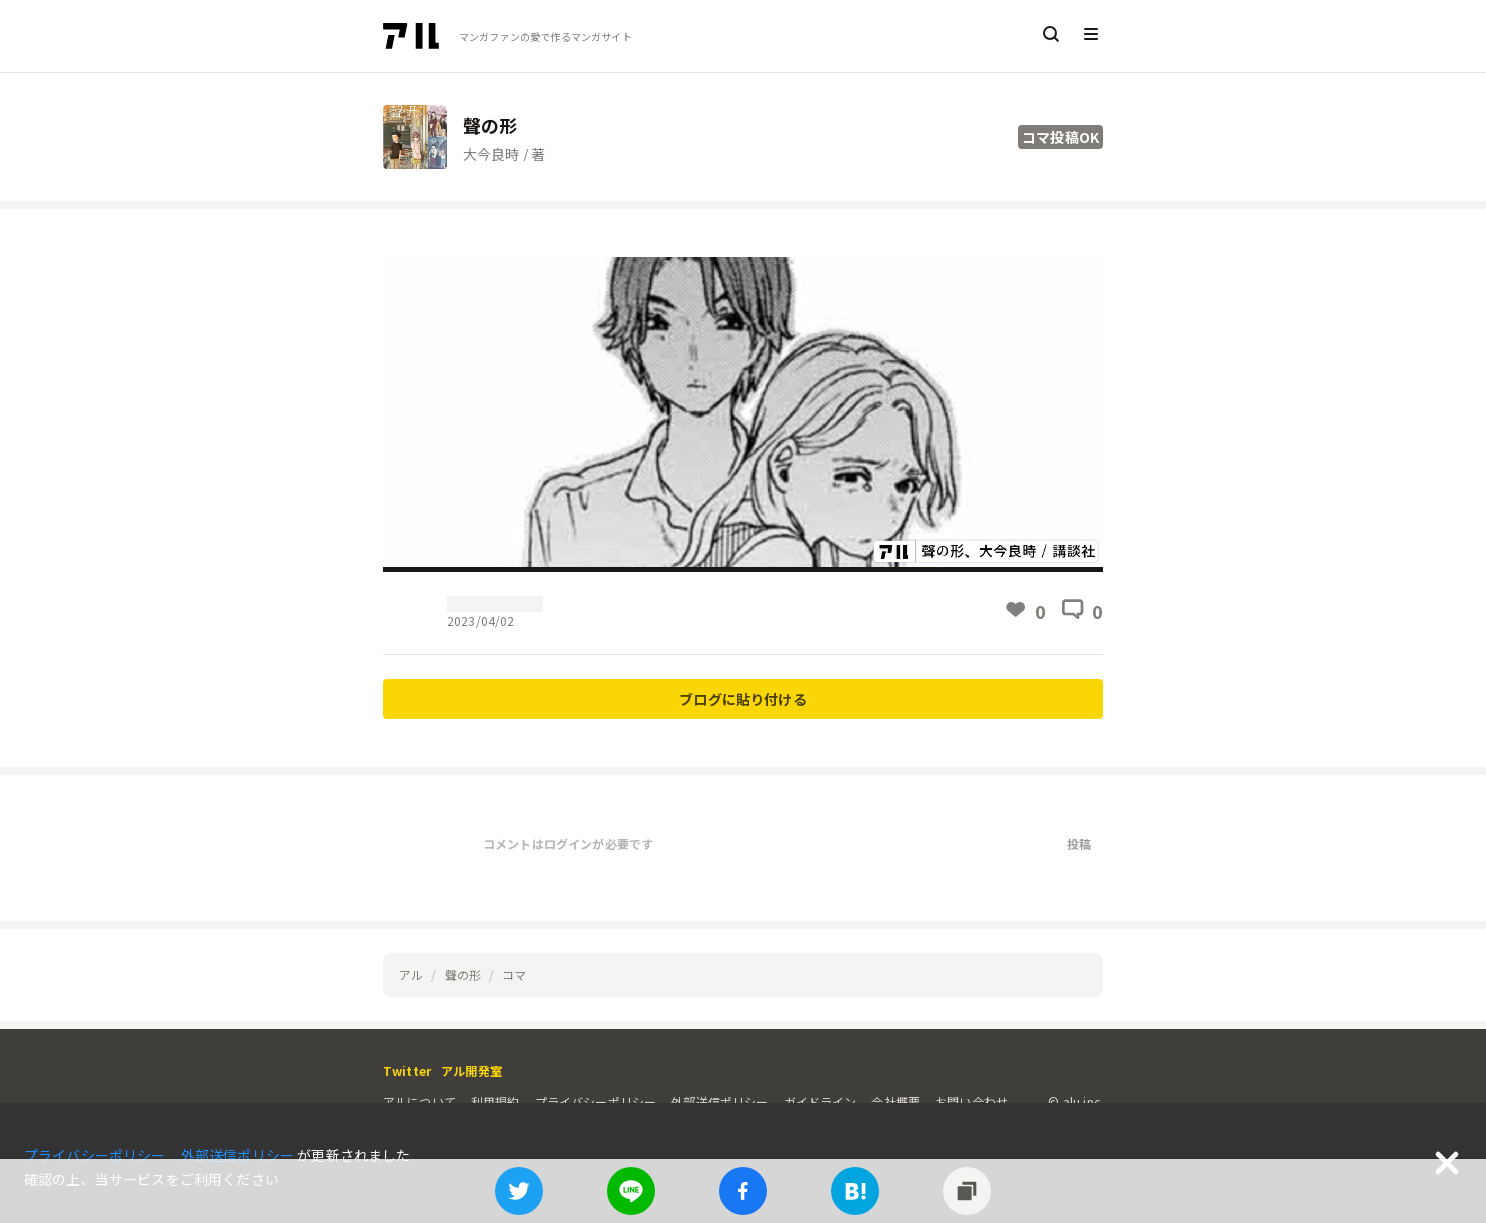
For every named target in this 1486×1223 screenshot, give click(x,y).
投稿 (1079, 843)
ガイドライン (820, 1101)
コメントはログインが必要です (568, 843)
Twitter (407, 1070)
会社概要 (895, 1101)
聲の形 (463, 974)
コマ (514, 974)
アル (411, 974)
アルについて (419, 1101)
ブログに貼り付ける (742, 699)
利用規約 (495, 1101)
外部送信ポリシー (719, 1101)
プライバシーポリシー (596, 1101)
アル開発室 (471, 1070)
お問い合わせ (971, 1101)
